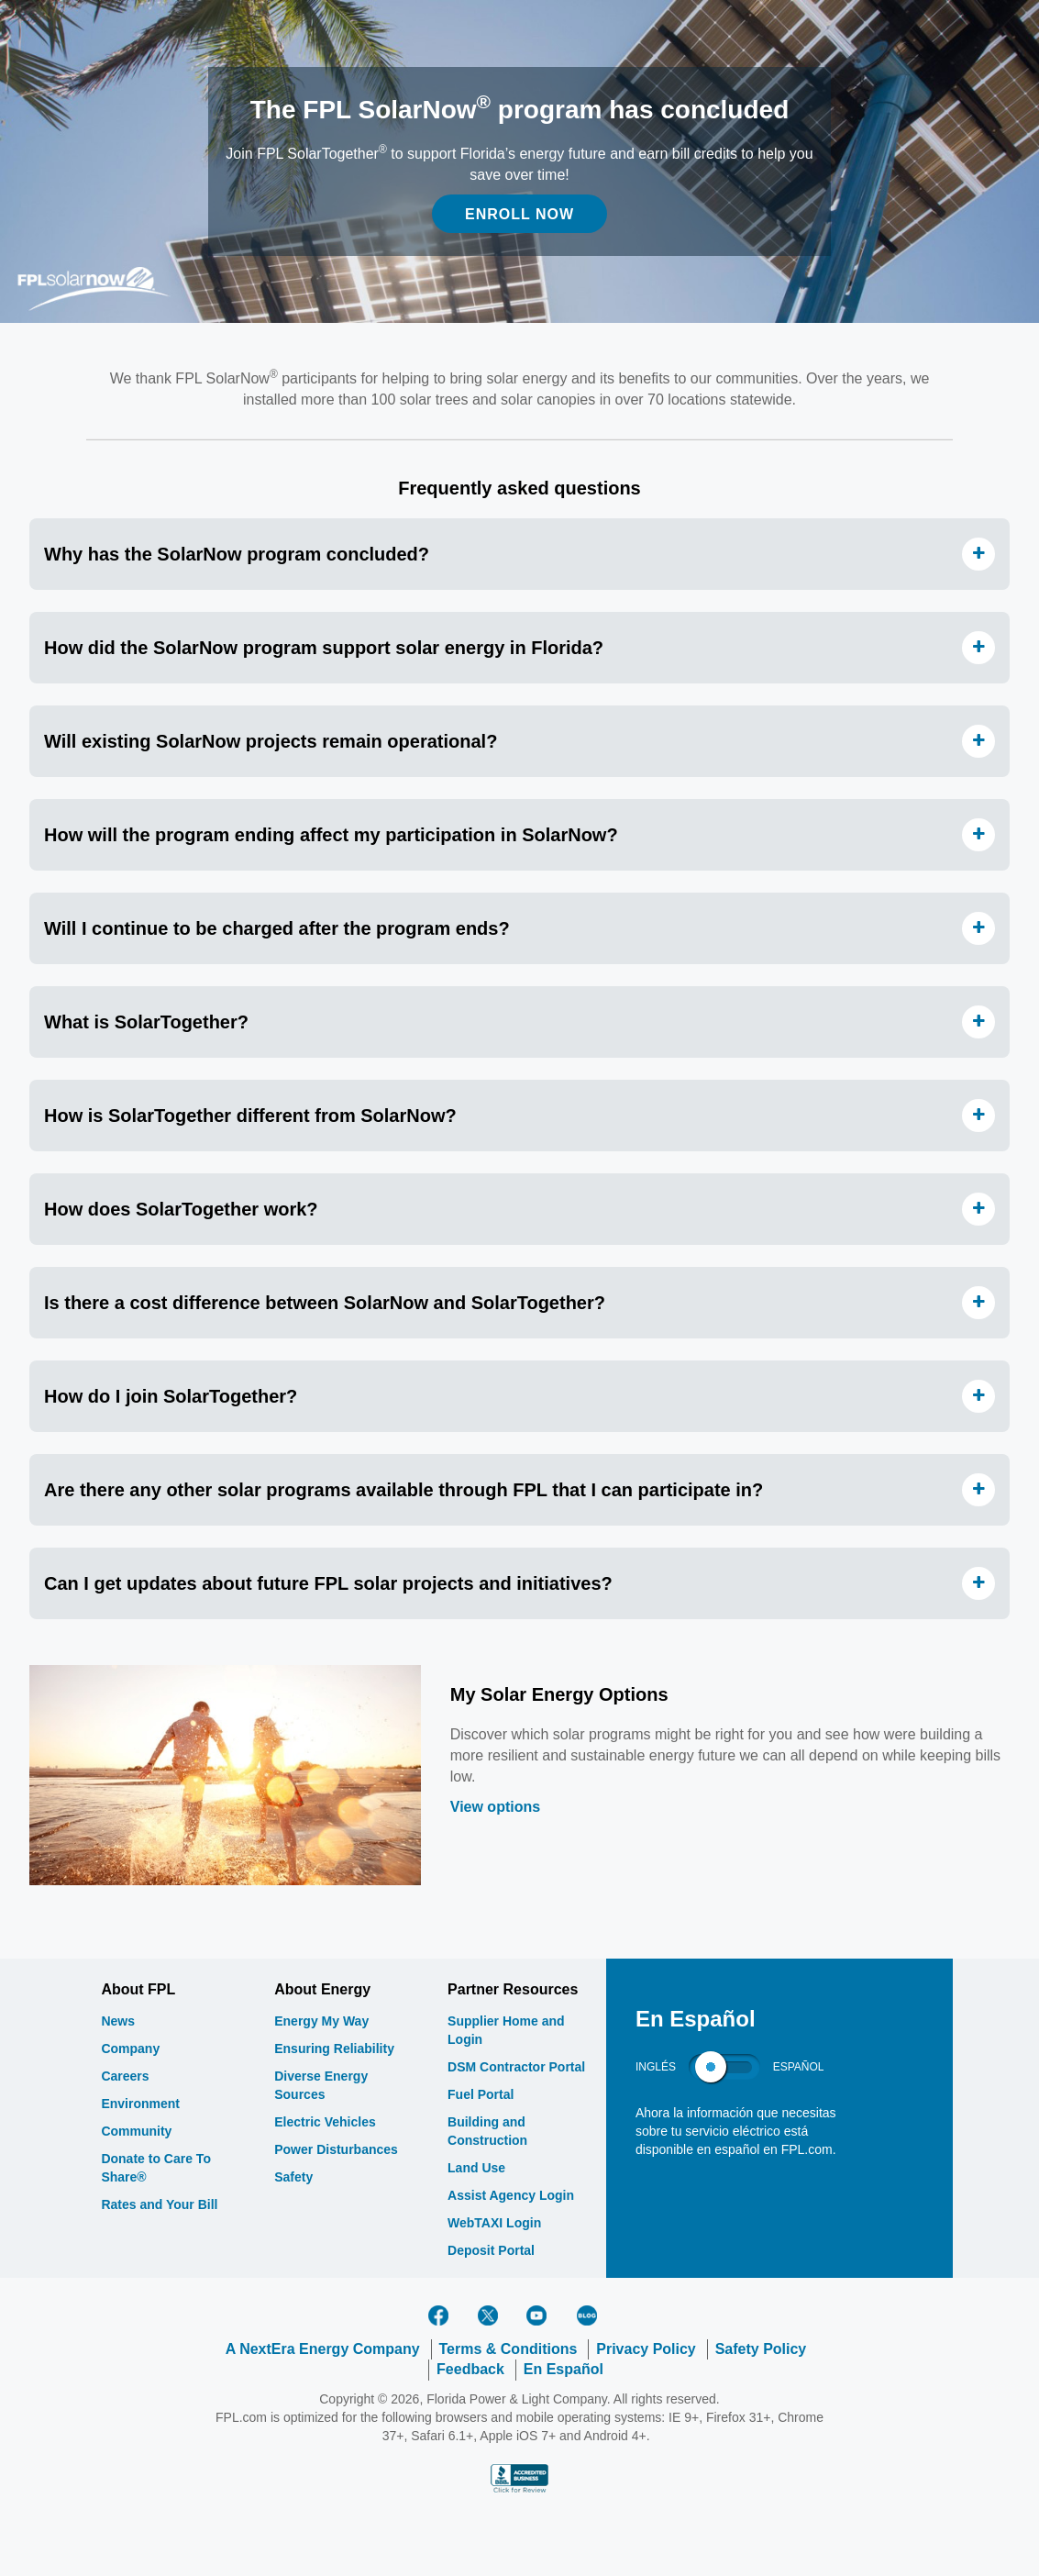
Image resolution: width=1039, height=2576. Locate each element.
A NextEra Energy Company (323, 2349)
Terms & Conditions (508, 2349)
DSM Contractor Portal (516, 2067)
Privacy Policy (646, 2349)
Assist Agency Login (511, 2195)
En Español (563, 2369)
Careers (125, 2076)
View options (495, 1807)
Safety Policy (761, 2349)
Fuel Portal (481, 2094)
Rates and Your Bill (159, 2204)
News (118, 2021)
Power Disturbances (336, 2149)
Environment (140, 2103)
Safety (293, 2177)
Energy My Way (321, 2021)
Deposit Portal (491, 2250)
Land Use (476, 2167)
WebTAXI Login (494, 2222)
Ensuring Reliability (334, 2048)
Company (130, 2048)
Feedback (470, 2369)
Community (136, 2131)
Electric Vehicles (325, 2122)
